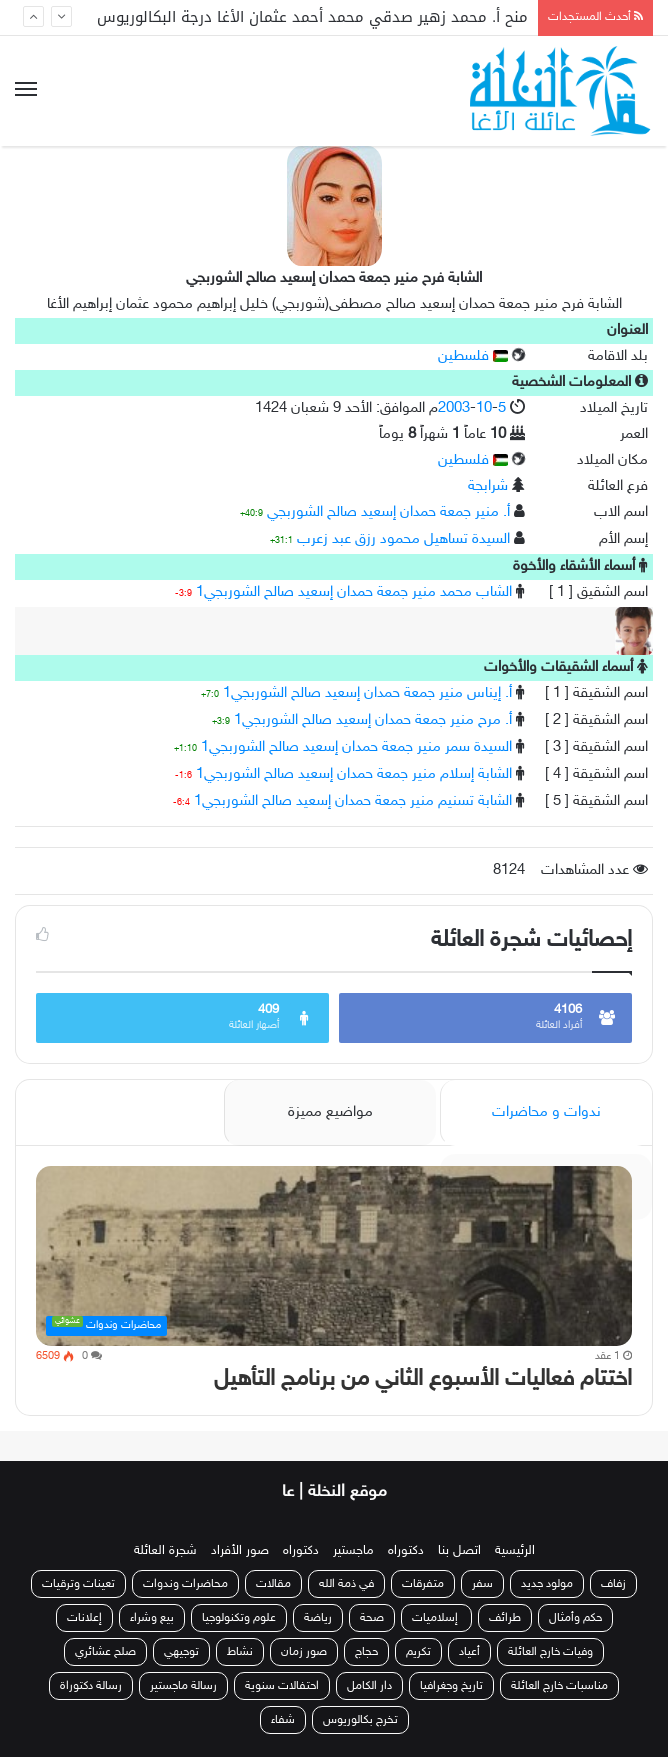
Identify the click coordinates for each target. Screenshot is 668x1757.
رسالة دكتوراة (91, 1686)
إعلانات (84, 1618)
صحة (372, 1618)
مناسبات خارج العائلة (559, 1686)
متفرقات (423, 1584)
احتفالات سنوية (282, 1686)
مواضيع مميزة (330, 1112)
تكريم (418, 1652)
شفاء (283, 1720)
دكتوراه (406, 1551)
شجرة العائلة (165, 1551)
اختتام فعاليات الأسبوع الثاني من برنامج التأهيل (423, 1379)
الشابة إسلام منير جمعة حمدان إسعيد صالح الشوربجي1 (354, 774)
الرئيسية (515, 1551)
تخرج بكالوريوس (360, 1720)
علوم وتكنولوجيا (239, 1618)
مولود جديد (547, 1584)
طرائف (505, 1618)
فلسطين (473, 356)
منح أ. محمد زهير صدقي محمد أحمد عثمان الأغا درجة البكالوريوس (312, 17)
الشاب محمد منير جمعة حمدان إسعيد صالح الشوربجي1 (354, 592)
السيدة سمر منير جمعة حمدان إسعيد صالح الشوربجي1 (356, 747)
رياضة (318, 1618)
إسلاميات (436, 1618)
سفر (482, 1584)
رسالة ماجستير (183, 1686)
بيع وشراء (152, 1618)
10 (484, 408)
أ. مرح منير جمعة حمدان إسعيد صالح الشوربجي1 (373, 720)
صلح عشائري (105, 1652)
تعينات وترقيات (78, 1584)
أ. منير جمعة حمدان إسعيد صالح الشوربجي (388, 512)
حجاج (366, 1652)
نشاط (240, 1652)
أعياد (469, 1652)
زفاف (613, 1584)
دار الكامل (369, 1686)
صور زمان (304, 1652)
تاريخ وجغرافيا (451, 1686)
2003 (454, 408)
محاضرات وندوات (185, 1584)
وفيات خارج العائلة (550, 1652)
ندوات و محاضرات (546, 1112)
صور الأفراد (240, 1551)
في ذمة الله (346, 1584)
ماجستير (353, 1551)
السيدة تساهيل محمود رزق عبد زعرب (403, 539)
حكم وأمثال (575, 1618)
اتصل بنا (459, 1551)
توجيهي (181, 1652)
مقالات (273, 1584)
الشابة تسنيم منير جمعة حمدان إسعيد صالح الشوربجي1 (353, 801)
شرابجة (488, 486)
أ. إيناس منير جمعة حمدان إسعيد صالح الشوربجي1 (367, 693)
